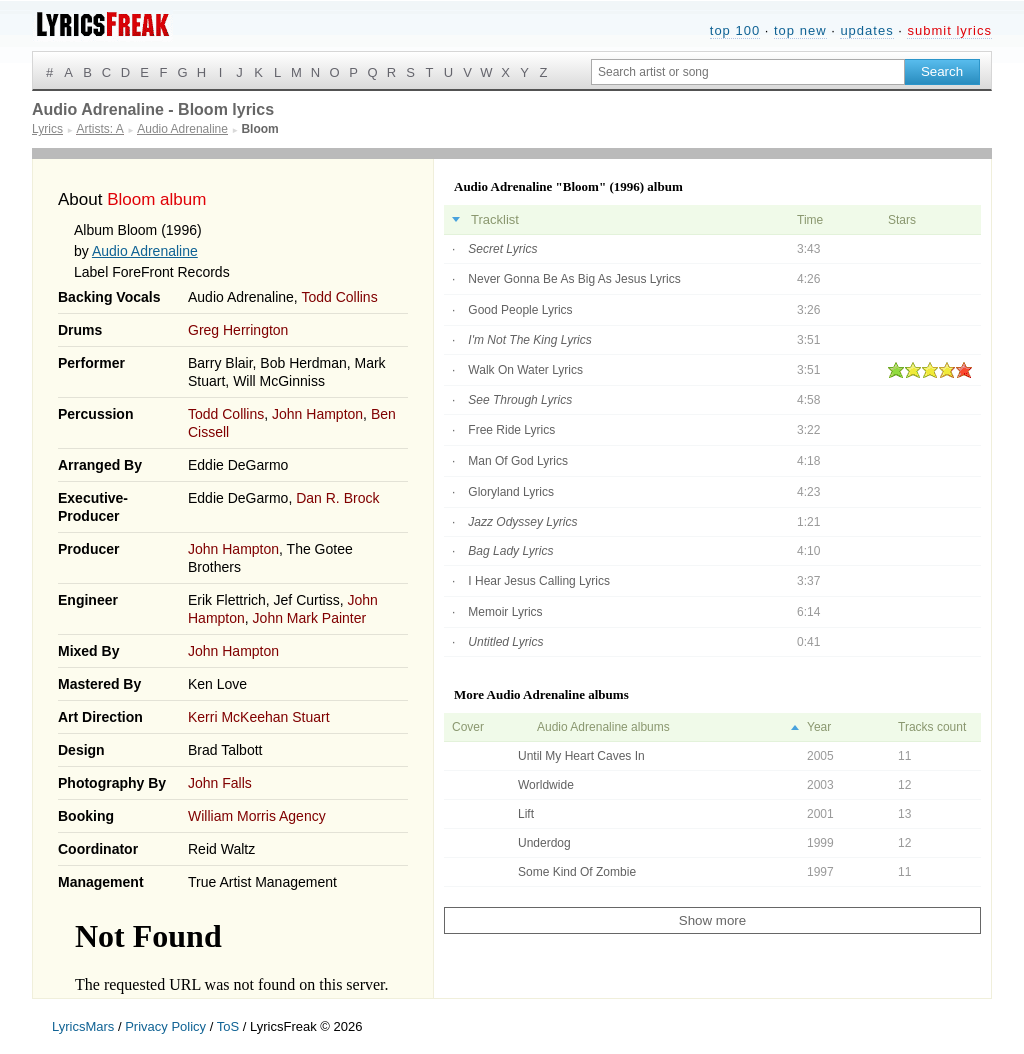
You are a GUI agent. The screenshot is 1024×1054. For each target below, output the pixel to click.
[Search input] (748, 72)
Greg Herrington (238, 330)
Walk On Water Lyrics (525, 370)
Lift (526, 814)
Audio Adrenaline (145, 251)
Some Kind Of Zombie (577, 872)
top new (800, 30)
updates (866, 30)
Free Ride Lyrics (511, 430)
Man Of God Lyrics (518, 461)
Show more (712, 920)
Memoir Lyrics (505, 612)
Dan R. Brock (337, 498)
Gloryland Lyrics (511, 492)
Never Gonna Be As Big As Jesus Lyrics (574, 279)
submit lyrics (949, 30)
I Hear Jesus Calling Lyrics (539, 581)
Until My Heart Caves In (581, 756)
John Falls (220, 783)
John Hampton (317, 414)
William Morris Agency (257, 816)
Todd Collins (339, 297)
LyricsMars (83, 1026)
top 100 (735, 30)
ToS (228, 1026)
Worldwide (546, 785)
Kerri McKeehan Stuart (259, 717)
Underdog (544, 843)
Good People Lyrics (520, 310)
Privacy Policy (165, 1026)
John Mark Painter (310, 618)
